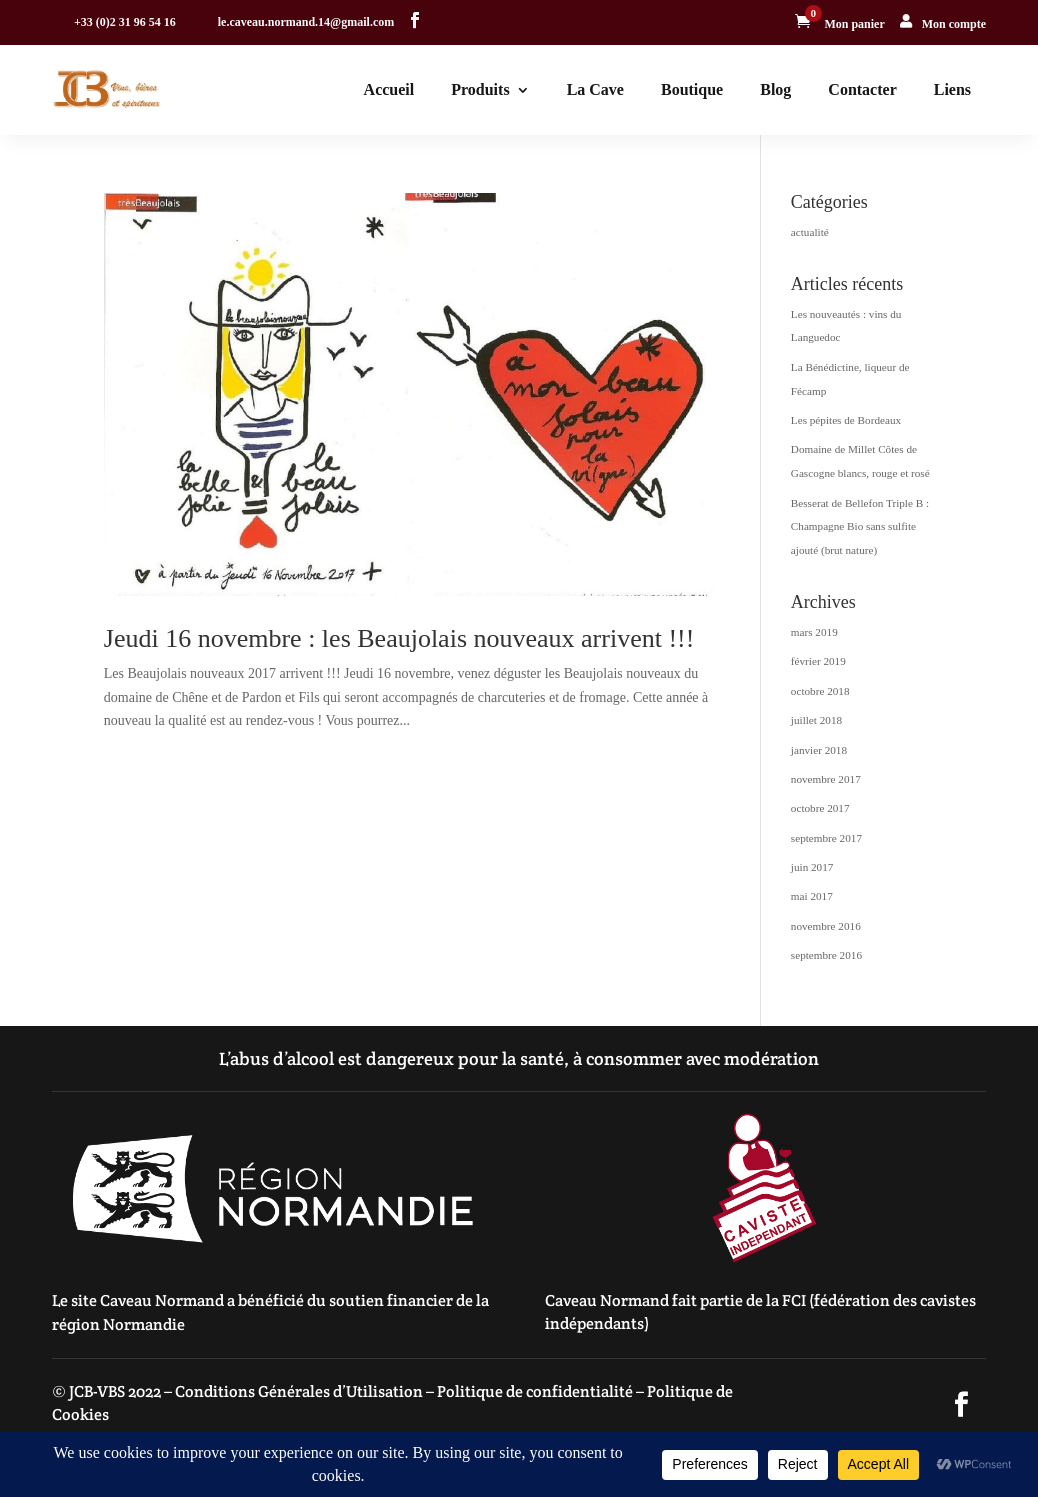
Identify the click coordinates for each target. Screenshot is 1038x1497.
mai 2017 (812, 896)
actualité (810, 232)
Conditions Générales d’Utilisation (299, 1391)
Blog (775, 89)
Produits (480, 89)
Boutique (692, 89)
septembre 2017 (826, 838)
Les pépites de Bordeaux (846, 420)
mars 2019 (814, 632)
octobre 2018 (820, 691)
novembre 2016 (826, 926)
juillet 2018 (816, 720)
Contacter (862, 89)
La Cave (595, 89)
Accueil (389, 89)
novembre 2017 (826, 779)
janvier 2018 (819, 750)
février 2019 (818, 661)
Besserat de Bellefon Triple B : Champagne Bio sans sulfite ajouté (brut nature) (860, 527)
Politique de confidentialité (535, 1391)
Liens (952, 89)
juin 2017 (812, 867)
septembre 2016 (826, 955)
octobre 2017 (820, 808)
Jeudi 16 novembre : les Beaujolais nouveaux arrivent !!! (399, 638)
